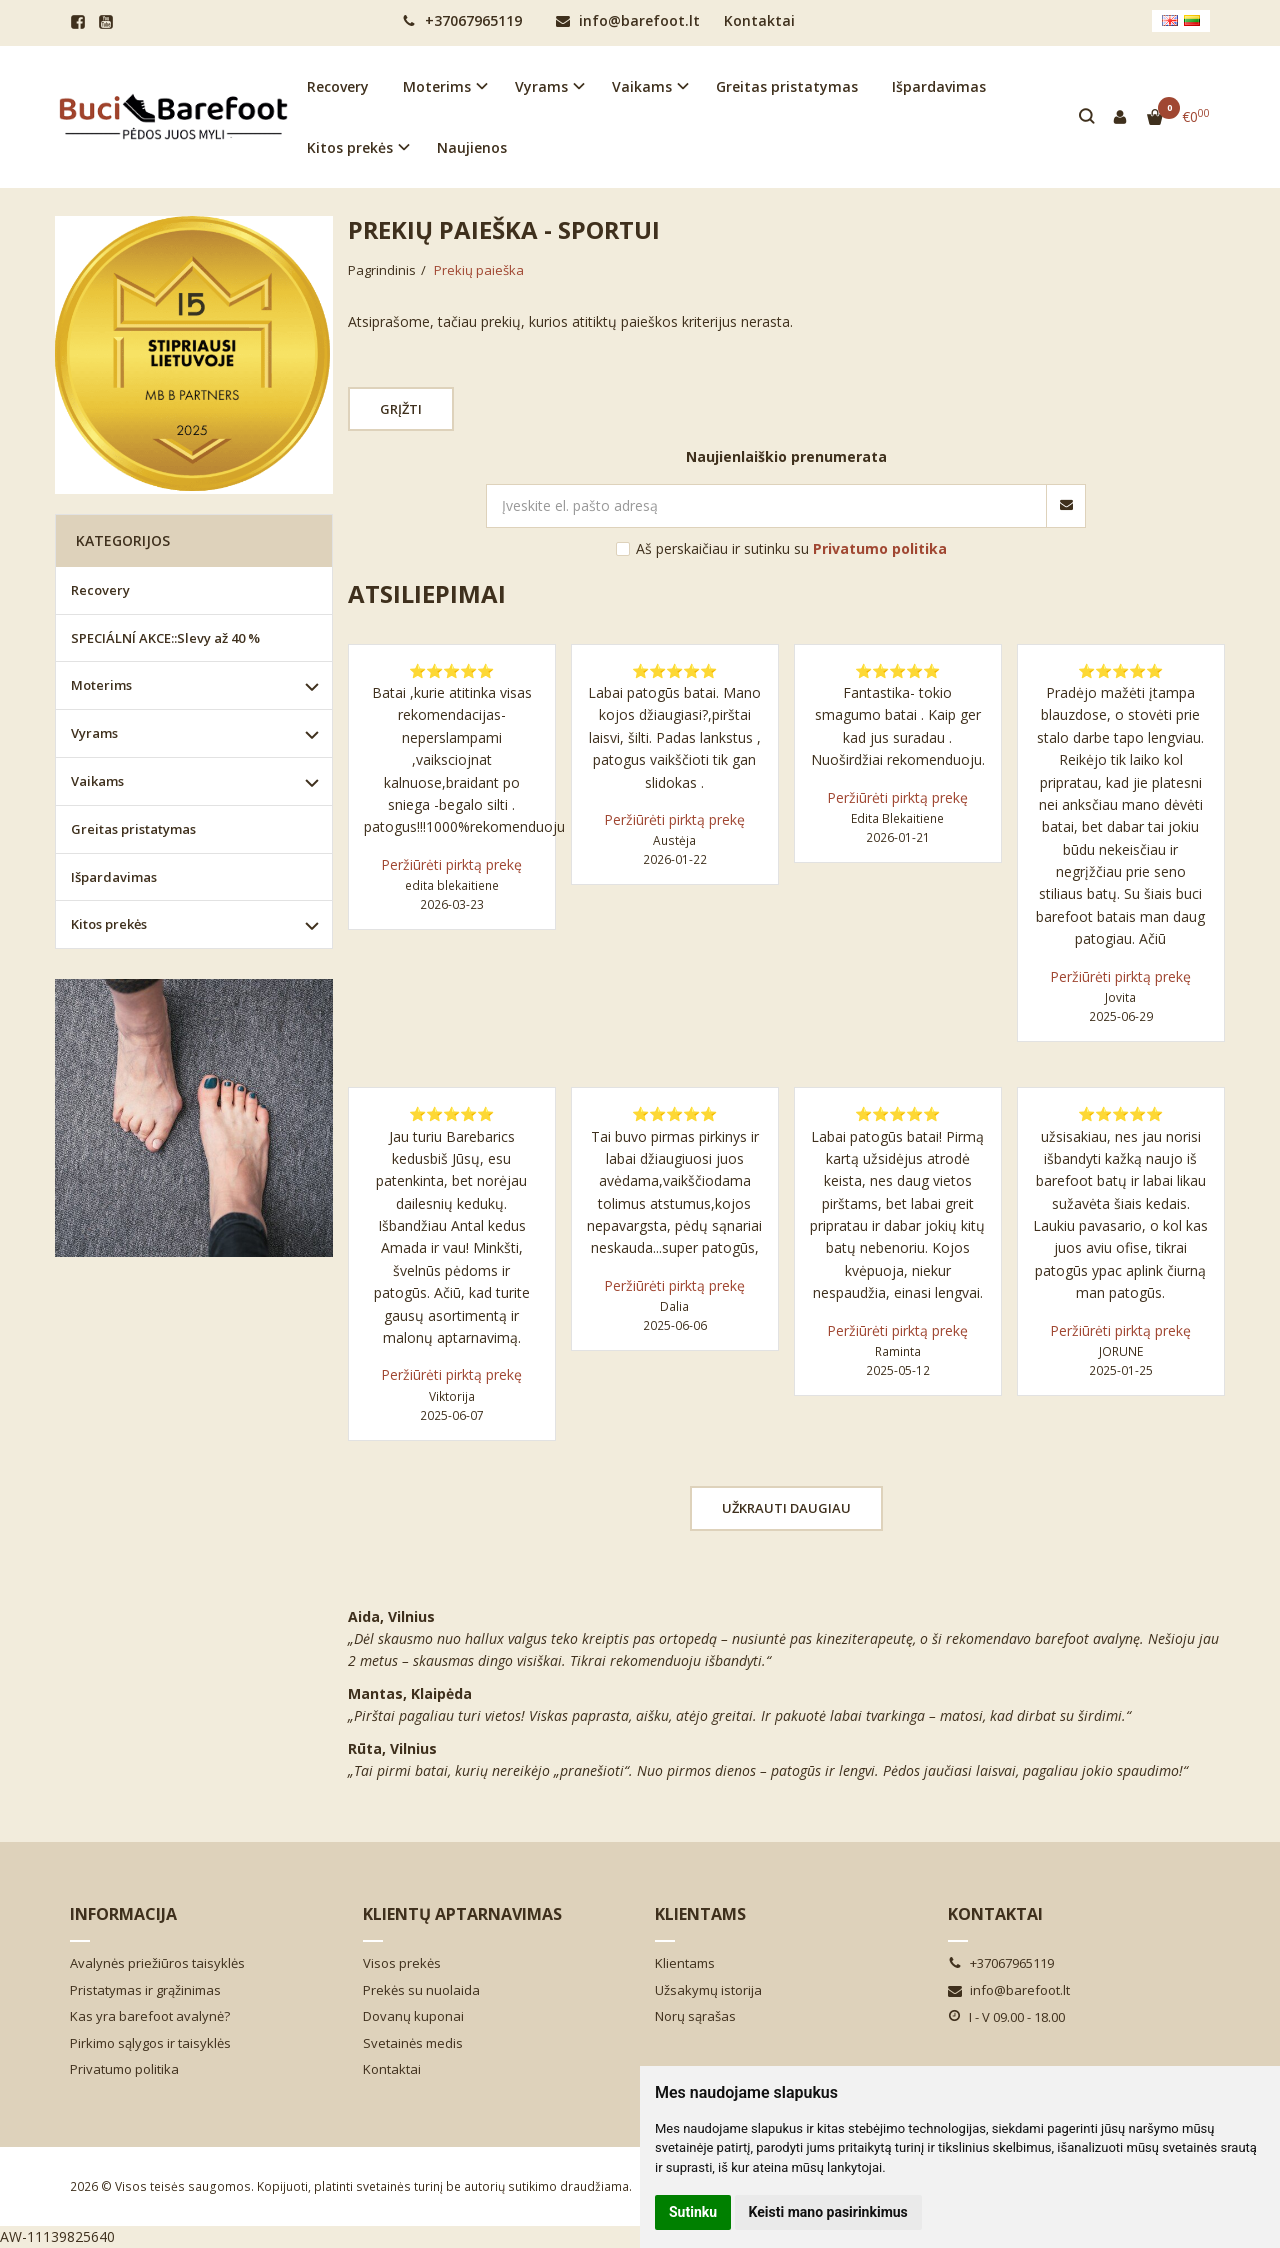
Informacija (123, 1914)
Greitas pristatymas (787, 86)
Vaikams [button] (642, 86)
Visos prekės (402, 1963)
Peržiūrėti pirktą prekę (451, 864)
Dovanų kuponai (413, 2016)
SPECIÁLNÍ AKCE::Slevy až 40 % (165, 638)
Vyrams (94, 733)
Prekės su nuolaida (421, 1990)
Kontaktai (759, 20)
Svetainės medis (413, 2043)
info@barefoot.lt (628, 20)
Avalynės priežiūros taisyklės (157, 1963)
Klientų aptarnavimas (462, 1914)
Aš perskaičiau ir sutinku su (791, 548)
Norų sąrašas (695, 2016)
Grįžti (401, 409)
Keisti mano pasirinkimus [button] (828, 2212)
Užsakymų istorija (708, 1990)
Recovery (338, 86)
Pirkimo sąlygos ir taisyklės (150, 2043)
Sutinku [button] (693, 2212)
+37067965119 (462, 20)
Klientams (700, 1914)
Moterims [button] (437, 86)
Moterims (101, 685)
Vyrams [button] (541, 86)
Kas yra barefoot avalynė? (150, 2016)
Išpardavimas (939, 86)
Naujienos (472, 147)
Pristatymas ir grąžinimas (145, 1990)
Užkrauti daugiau (786, 1508)
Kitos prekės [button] (350, 147)
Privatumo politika (124, 2069)
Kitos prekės (109, 924)
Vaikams (97, 781)
